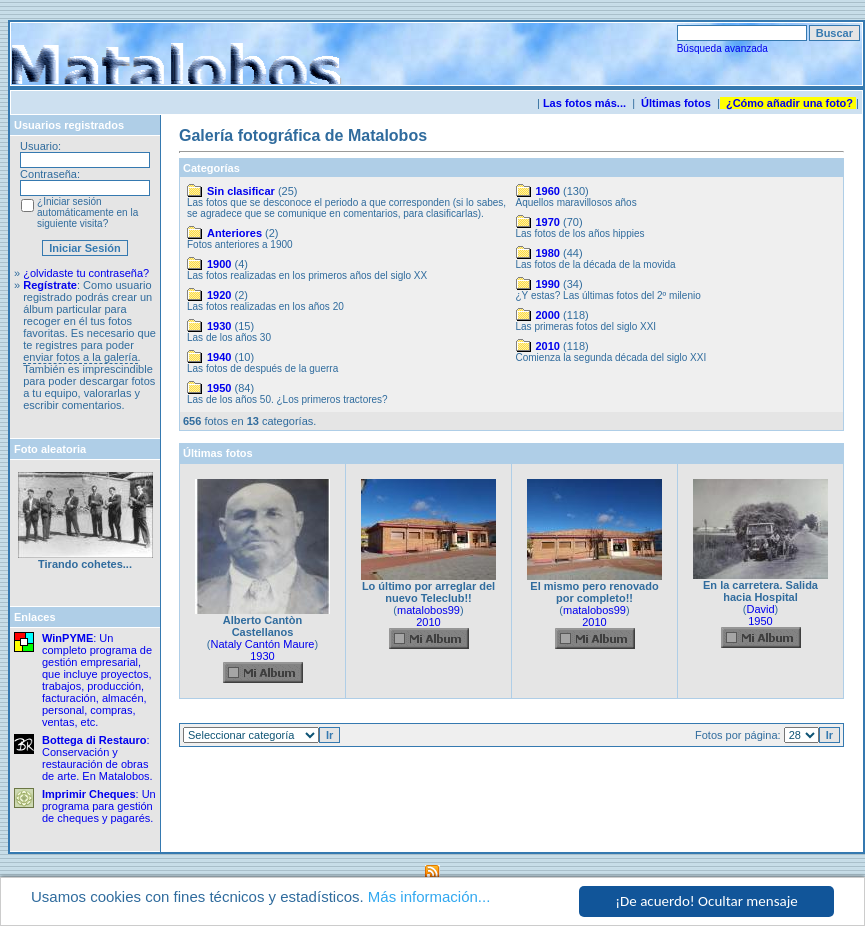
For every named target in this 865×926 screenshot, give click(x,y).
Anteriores (234, 233)
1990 (548, 284)
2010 (548, 346)
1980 (548, 253)
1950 (219, 388)
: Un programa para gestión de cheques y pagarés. (99, 806)
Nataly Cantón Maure (263, 644)
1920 (219, 295)
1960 (548, 191)
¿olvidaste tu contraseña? (86, 273)
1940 (219, 357)
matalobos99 (428, 610)
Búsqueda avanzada (722, 48)
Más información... (429, 897)
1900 (219, 264)
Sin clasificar (241, 191)
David (760, 609)
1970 (548, 222)
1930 (219, 326)
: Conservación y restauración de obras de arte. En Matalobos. (97, 758)
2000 (548, 315)
